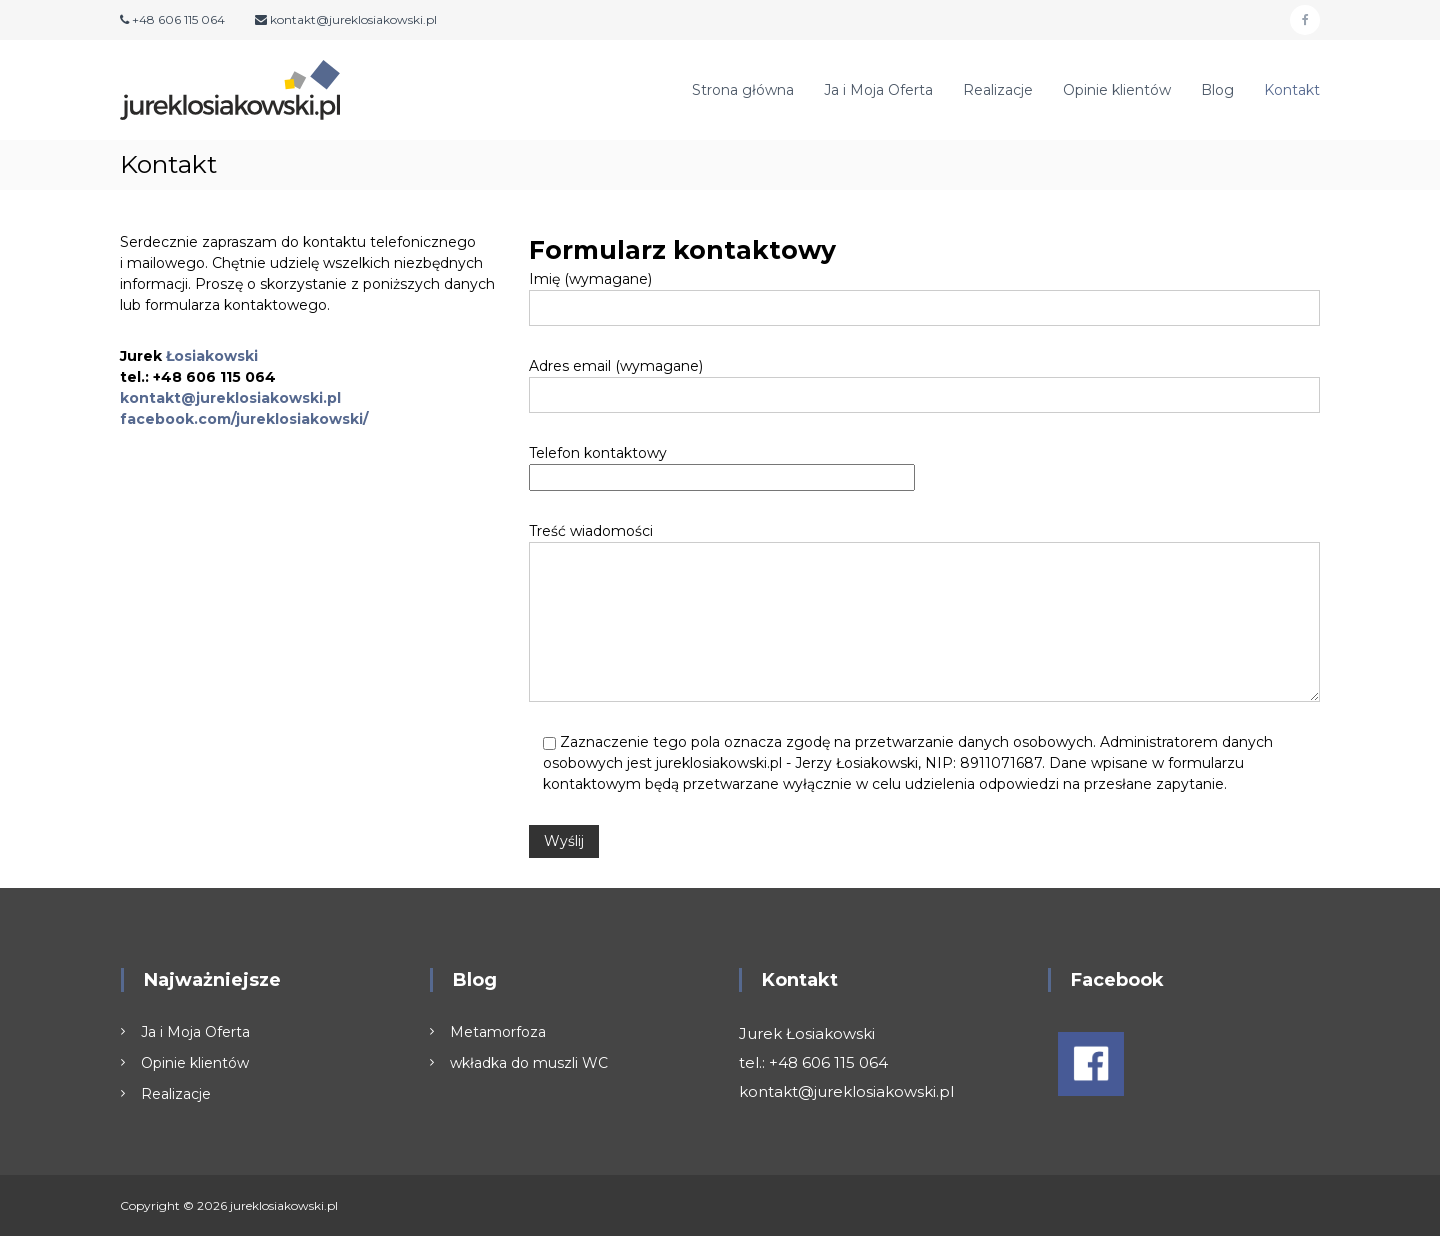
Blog (1217, 90)
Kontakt (1292, 90)
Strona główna (743, 90)
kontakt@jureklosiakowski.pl (230, 398)
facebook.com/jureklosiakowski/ (244, 419)
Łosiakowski (212, 356)
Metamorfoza (498, 1032)
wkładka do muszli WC (529, 1063)
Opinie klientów (1117, 90)
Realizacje (998, 90)
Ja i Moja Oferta (878, 90)
